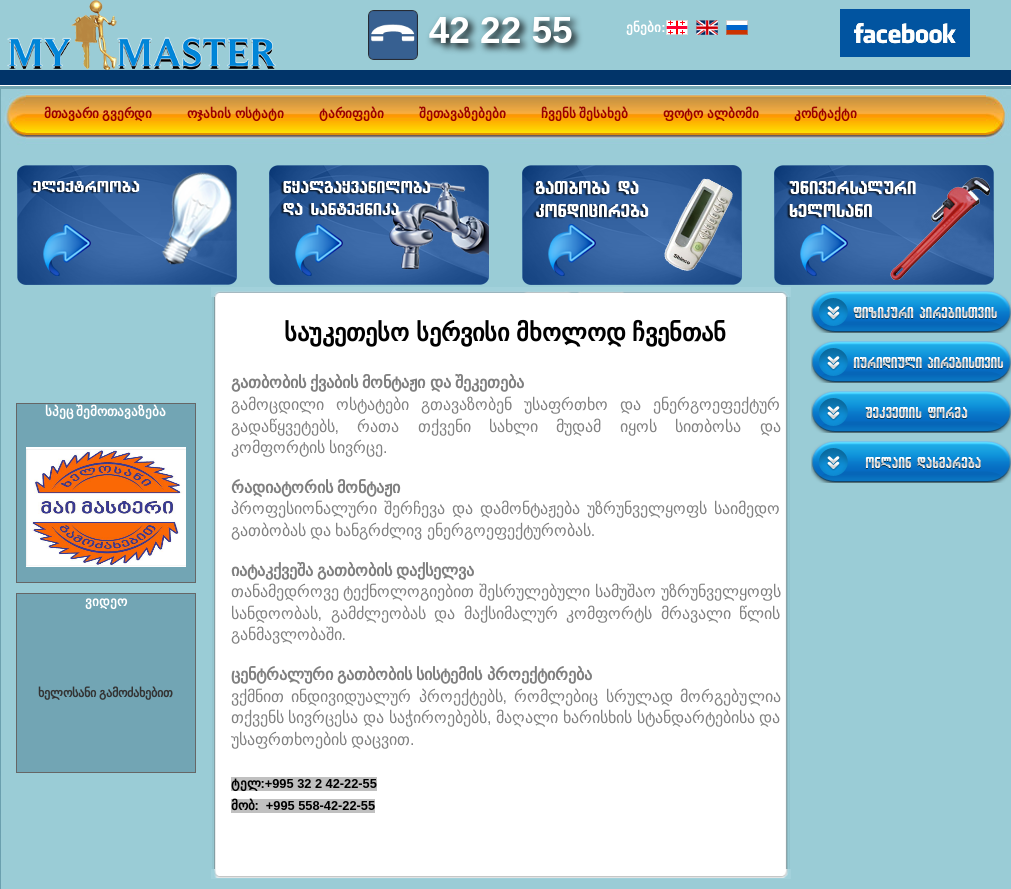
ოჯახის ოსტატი (235, 113)
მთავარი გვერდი (98, 113)
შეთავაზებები (462, 113)
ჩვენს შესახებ (585, 113)
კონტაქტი (825, 113)
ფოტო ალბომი (711, 113)
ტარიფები (351, 113)
